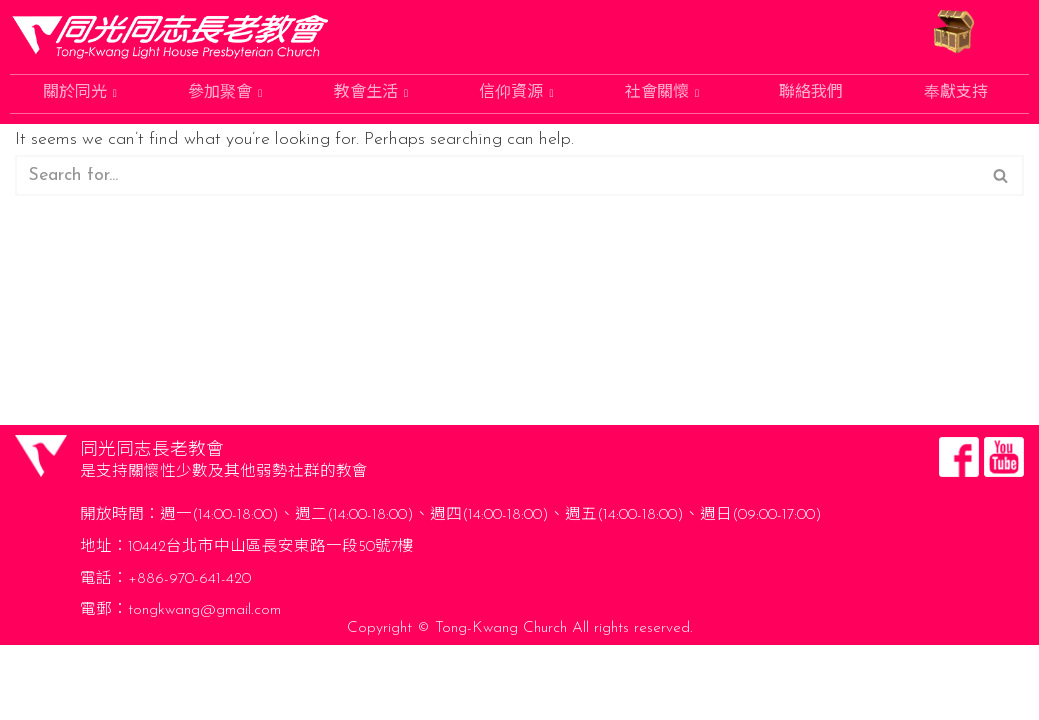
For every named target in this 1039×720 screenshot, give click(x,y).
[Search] (497, 178)
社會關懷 (662, 94)
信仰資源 (516, 94)
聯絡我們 (811, 94)
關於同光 (80, 94)
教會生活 (371, 94)
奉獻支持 (956, 94)
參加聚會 (225, 94)
